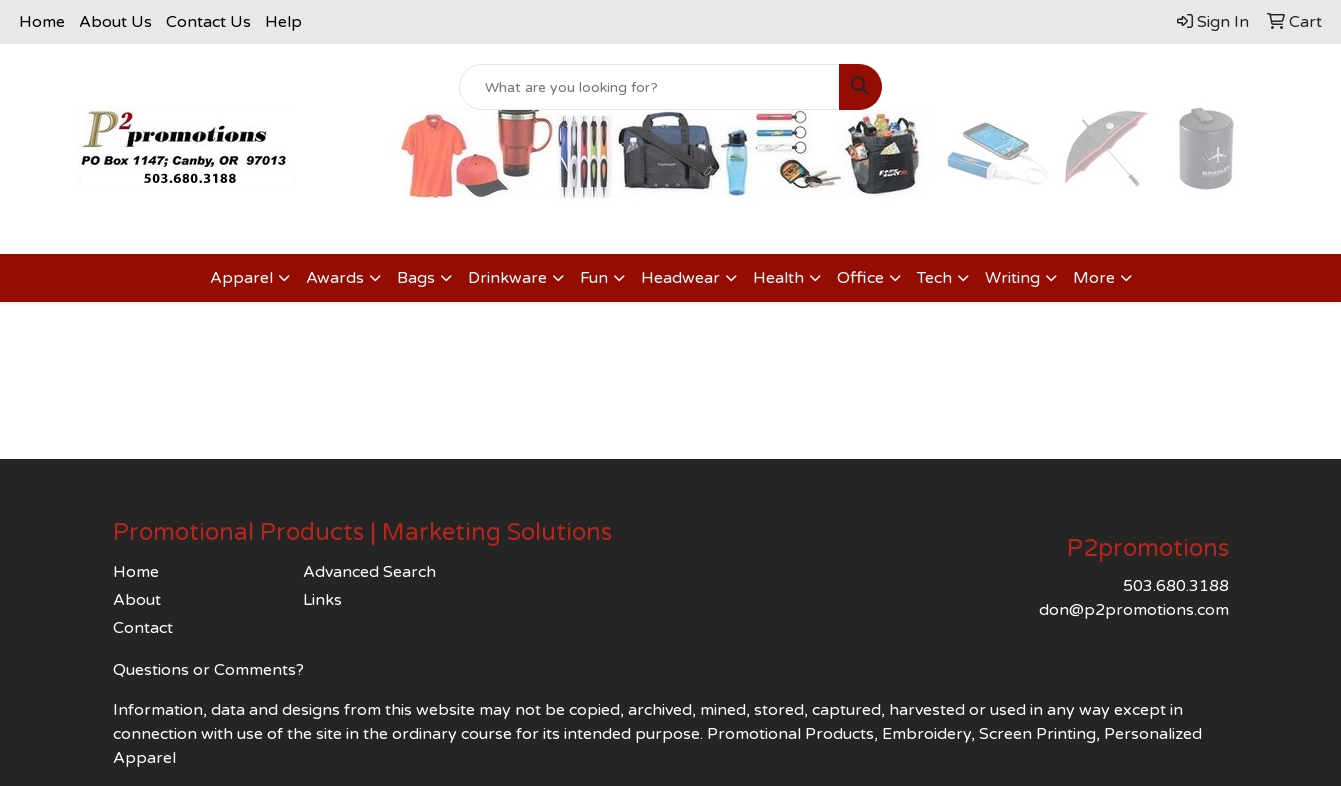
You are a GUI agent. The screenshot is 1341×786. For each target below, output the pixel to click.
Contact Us (208, 22)
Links (322, 600)
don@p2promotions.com (1134, 610)
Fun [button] (594, 278)
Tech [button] (934, 278)
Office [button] (860, 278)
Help (283, 22)
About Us (115, 22)
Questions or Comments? (208, 670)
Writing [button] (1012, 278)
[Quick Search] (649, 87)
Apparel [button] (241, 278)
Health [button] (778, 278)
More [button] (1094, 278)
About (137, 600)
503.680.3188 (1176, 586)
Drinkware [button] (507, 278)
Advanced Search (369, 572)
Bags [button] (416, 278)
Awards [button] (335, 278)
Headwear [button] (680, 278)
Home (42, 22)
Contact (143, 628)
